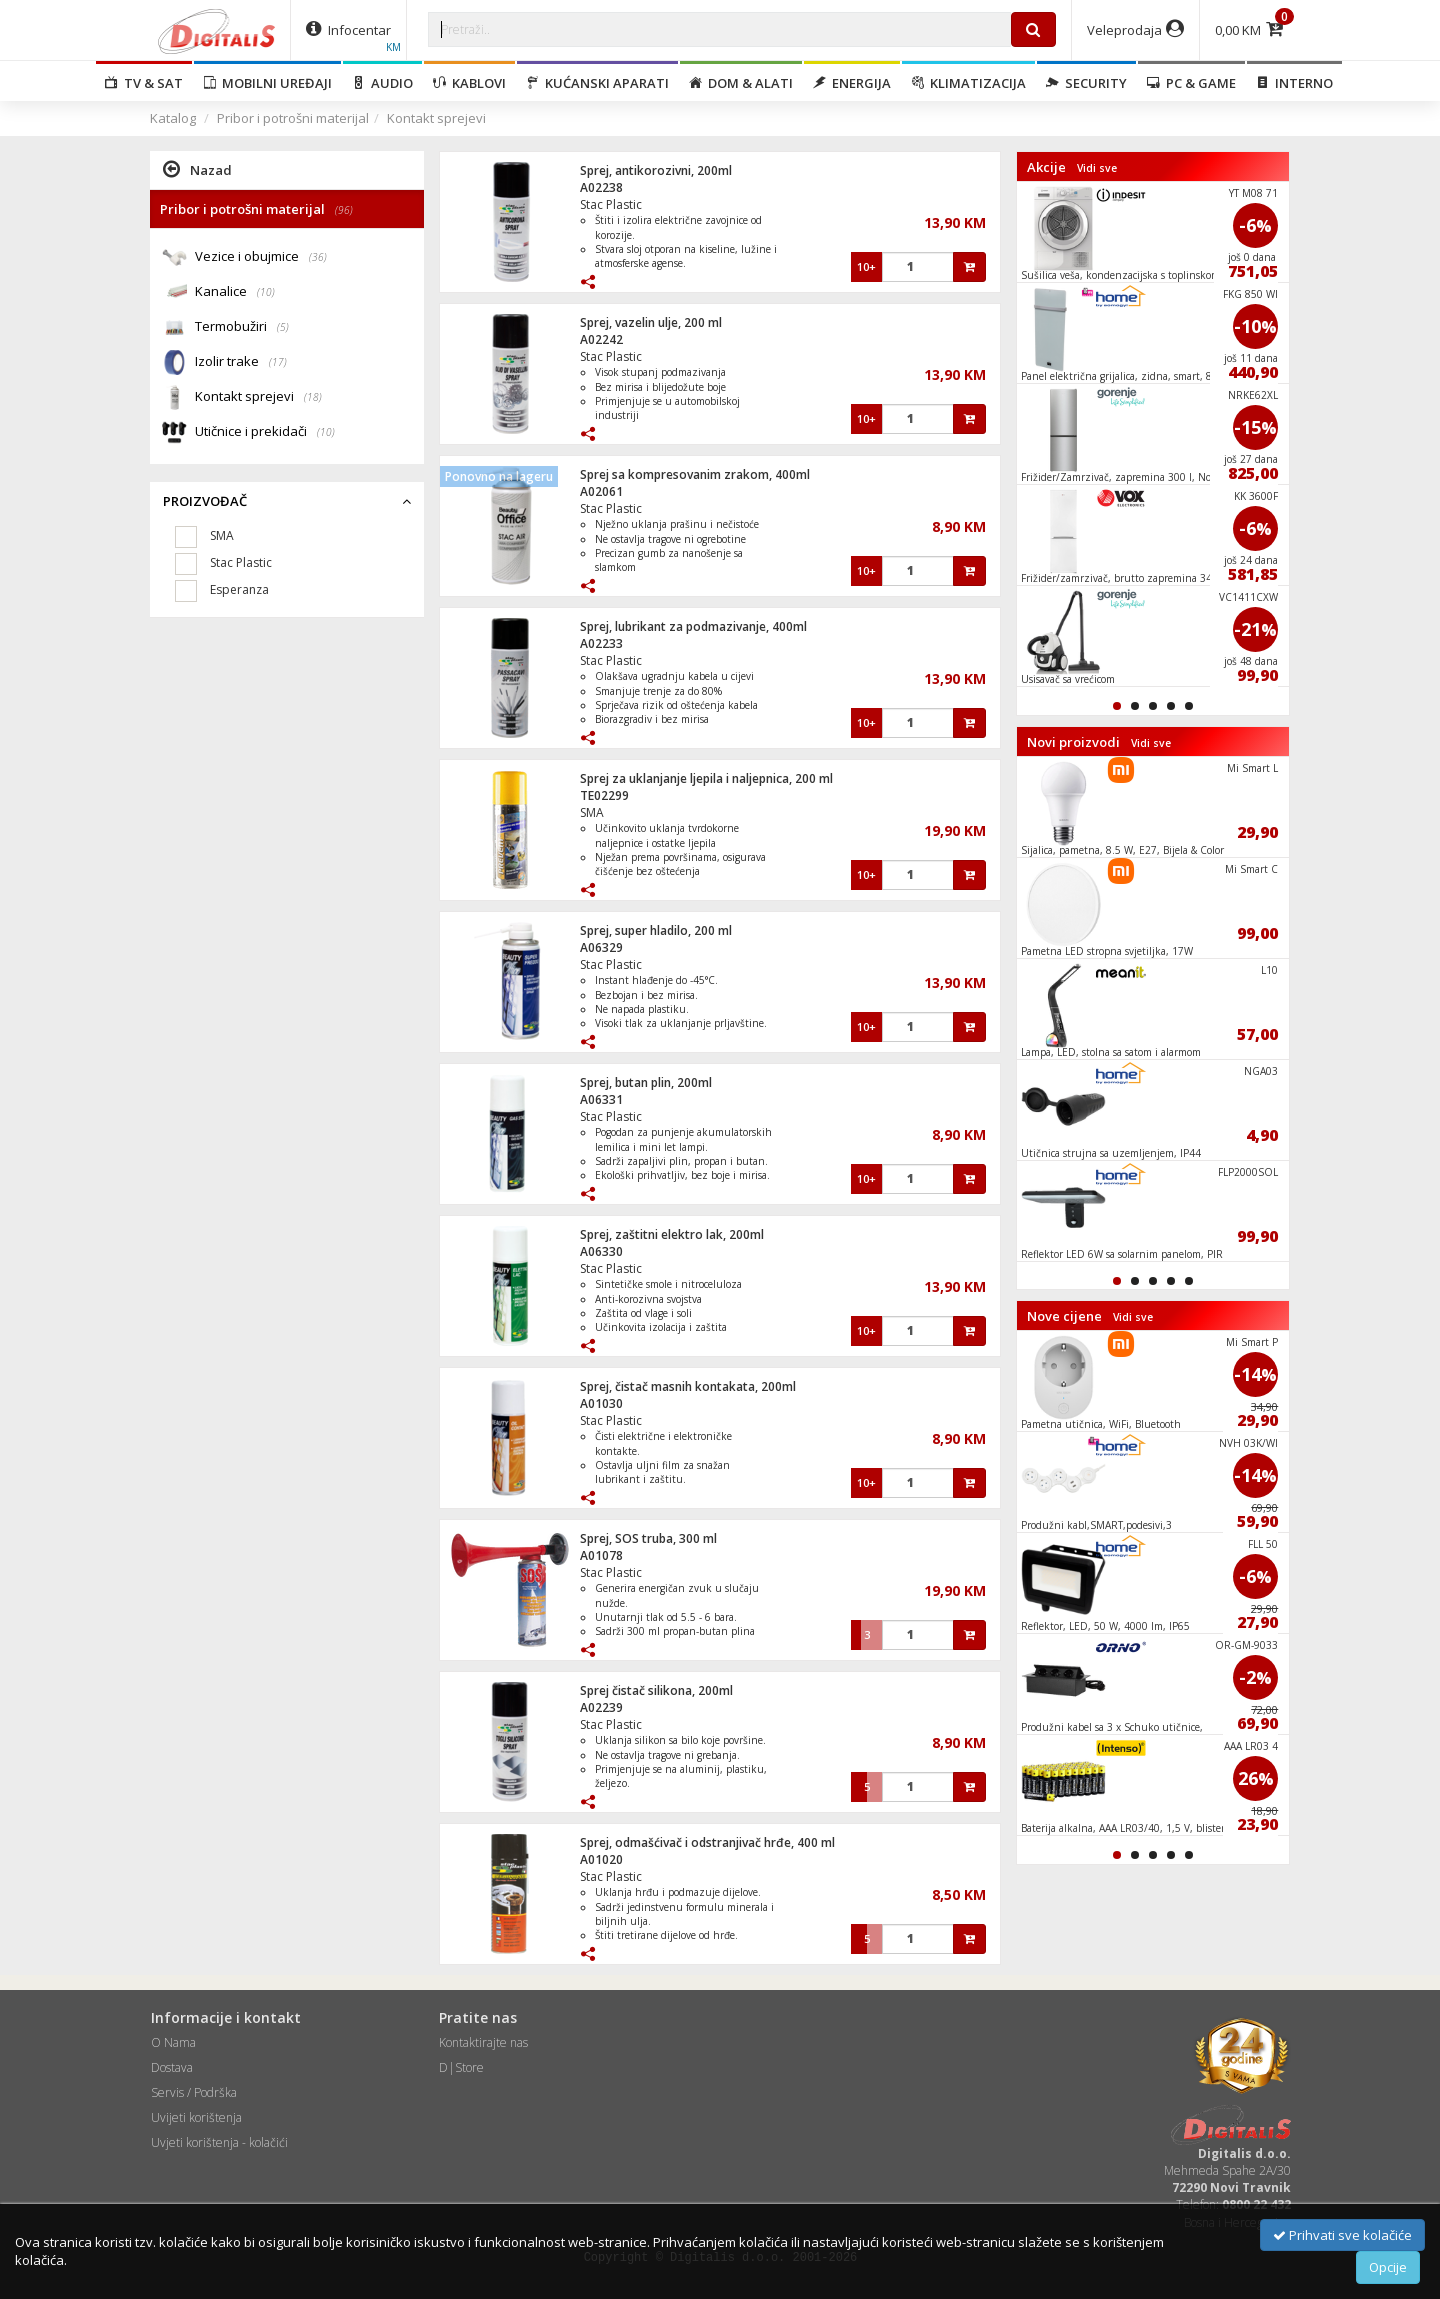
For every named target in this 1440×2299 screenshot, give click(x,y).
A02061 (601, 491)
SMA (592, 812)
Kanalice (235, 292)
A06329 (601, 947)
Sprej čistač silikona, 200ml (656, 1690)
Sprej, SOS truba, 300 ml (648, 1538)
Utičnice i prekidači (265, 432)
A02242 (601, 339)
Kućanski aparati (597, 83)
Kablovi (469, 83)
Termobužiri (242, 327)
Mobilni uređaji (267, 83)
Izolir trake (241, 362)
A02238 (601, 187)
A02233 (601, 643)
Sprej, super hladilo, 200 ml (656, 930)
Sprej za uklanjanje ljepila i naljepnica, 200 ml (706, 778)
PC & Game (1191, 83)
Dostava (172, 2067)
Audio (382, 83)
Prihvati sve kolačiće (1342, 2235)
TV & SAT (144, 83)
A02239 (601, 1707)
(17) (278, 362)
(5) (283, 327)
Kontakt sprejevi (436, 118)
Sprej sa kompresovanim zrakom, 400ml (695, 474)
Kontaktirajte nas (483, 2042)
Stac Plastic (611, 204)
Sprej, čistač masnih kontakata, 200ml (688, 1386)
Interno (1294, 83)
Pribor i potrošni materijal (293, 118)
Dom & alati (741, 83)
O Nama (173, 2042)
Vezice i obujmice (261, 257)
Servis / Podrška (194, 2092)
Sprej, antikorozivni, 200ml (656, 170)
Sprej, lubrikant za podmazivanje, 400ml (693, 626)
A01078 (601, 1555)
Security (1086, 83)
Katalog (173, 118)
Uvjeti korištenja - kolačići (219, 2142)
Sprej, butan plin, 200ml (646, 1082)
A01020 (601, 1859)
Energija (852, 83)
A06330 (601, 1251)
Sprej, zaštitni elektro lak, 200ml (672, 1234)
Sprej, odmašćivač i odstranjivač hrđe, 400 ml (707, 1842)
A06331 (601, 1099)
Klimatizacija (968, 83)
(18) (313, 397)
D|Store (461, 2067)
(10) (266, 292)
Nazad (197, 169)
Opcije (1388, 2267)
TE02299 (604, 795)
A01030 (601, 1403)
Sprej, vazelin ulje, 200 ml (651, 322)
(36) (318, 257)
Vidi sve (1097, 168)
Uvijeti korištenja (196, 2117)
